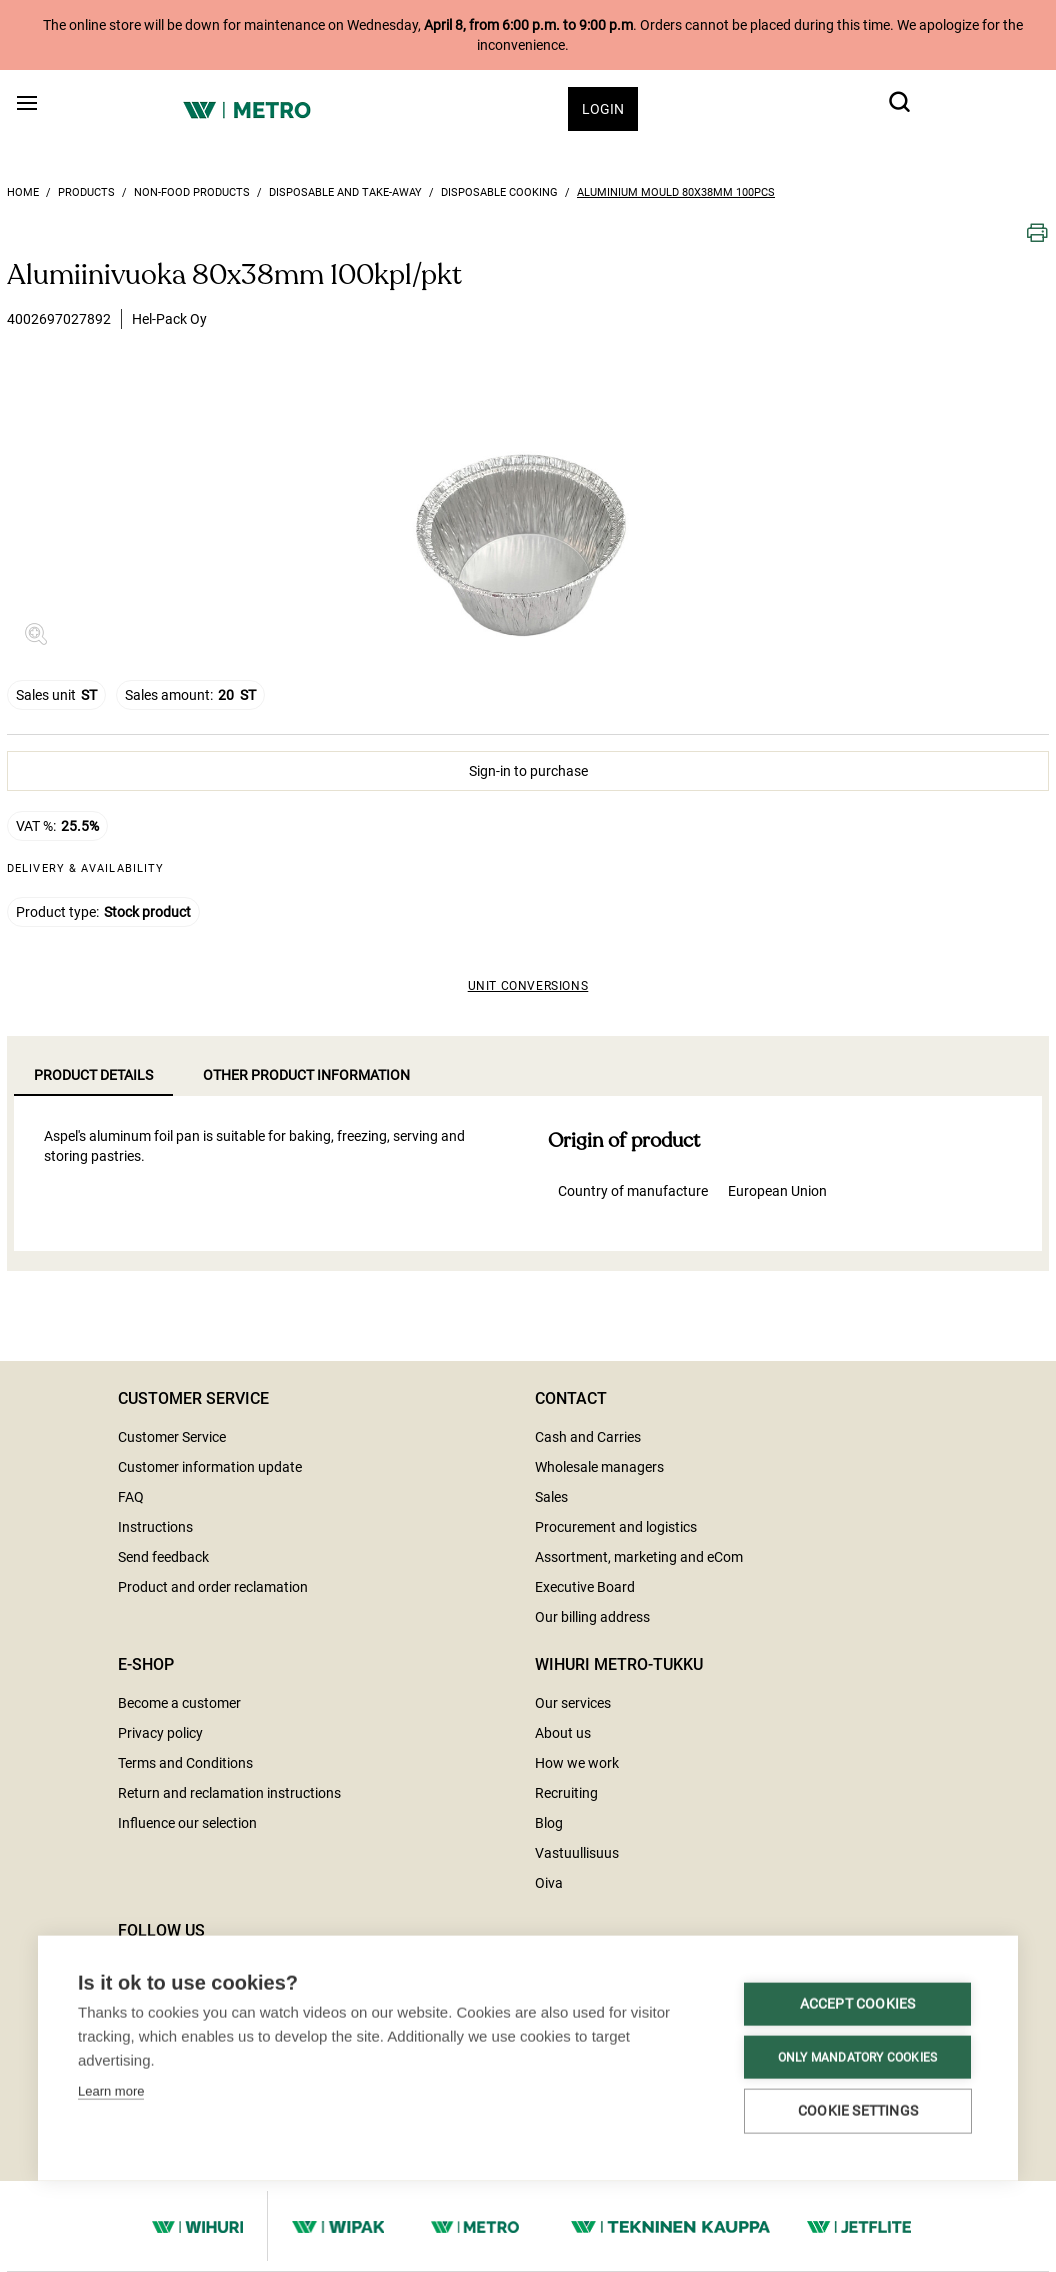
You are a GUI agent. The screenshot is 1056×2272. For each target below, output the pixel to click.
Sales (551, 1497)
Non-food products (192, 192)
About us (563, 1733)
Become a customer (179, 1703)
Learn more (111, 1948)
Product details (93, 1075)
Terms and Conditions (185, 1763)
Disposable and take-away (345, 192)
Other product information (306, 1075)
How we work (577, 1763)
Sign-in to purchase (528, 771)
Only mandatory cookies (191, 2046)
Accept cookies (192, 1993)
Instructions (155, 1527)
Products (86, 192)
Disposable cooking (499, 192)
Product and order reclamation (213, 1587)
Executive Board (585, 1587)
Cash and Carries (588, 1437)
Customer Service (172, 1437)
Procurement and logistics (616, 1527)
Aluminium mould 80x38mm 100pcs (676, 192)
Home (23, 192)
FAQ (131, 1497)
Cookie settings (192, 2100)
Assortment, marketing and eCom (639, 1557)
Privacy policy (160, 1733)
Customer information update (210, 1467)
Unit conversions (528, 986)
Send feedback (163, 1557)
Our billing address (592, 1617)
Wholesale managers (599, 1467)
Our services (573, 1703)
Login (603, 109)
